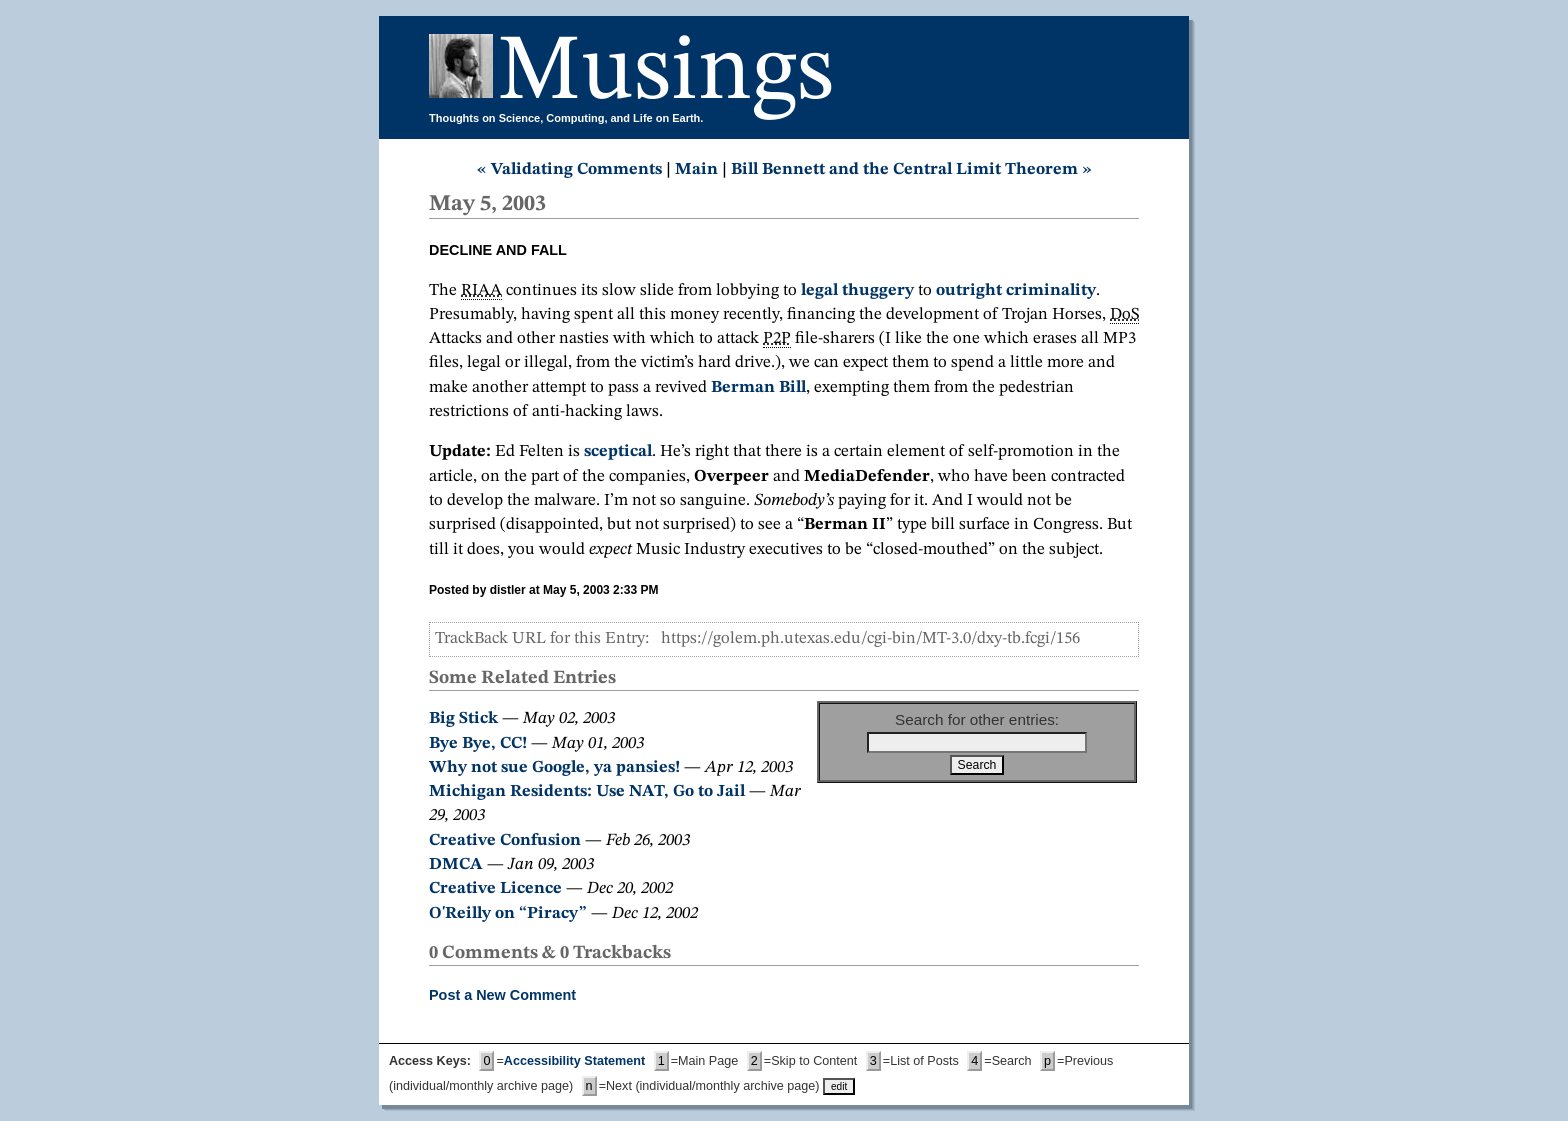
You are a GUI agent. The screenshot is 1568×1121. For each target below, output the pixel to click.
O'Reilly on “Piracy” (508, 913)
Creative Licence (495, 888)
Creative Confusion (505, 840)
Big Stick (463, 718)
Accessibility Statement (574, 1061)
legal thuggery (857, 290)
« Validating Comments (569, 169)
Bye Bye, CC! (478, 743)
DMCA (456, 864)
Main (696, 169)
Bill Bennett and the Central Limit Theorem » (911, 169)
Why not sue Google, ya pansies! (554, 767)
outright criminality (1016, 290)
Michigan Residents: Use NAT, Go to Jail (587, 791)
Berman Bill (758, 387)
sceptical (618, 451)
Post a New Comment (502, 995)
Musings (666, 73)
